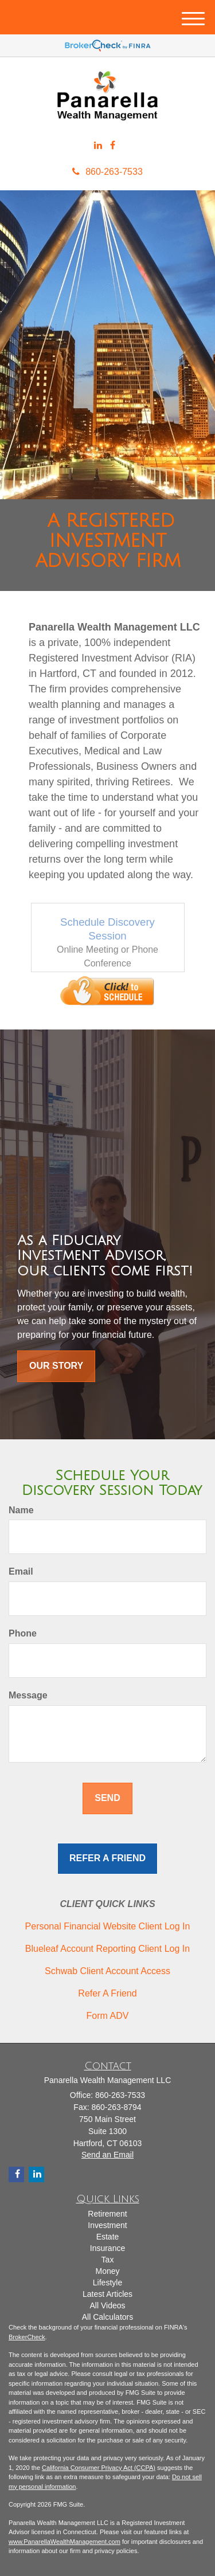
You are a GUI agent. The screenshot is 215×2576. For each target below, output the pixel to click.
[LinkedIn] (98, 145)
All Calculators (107, 2316)
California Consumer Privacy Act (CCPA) (98, 2467)
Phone (23, 1633)
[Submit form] (107, 1798)
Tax (107, 2259)
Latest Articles (107, 2294)
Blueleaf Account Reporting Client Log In (107, 1948)
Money (107, 2271)
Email (21, 1571)
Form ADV (108, 2016)
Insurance (107, 2248)
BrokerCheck (27, 2337)
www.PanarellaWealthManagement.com (64, 2541)
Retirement (107, 2213)
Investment (107, 2225)
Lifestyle (107, 2282)
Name (21, 1510)
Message (28, 1695)
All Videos (107, 2305)
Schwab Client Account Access (107, 1971)
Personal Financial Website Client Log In (107, 1926)
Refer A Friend (107, 1993)
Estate (107, 2236)
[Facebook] (112, 145)
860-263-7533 (107, 172)
